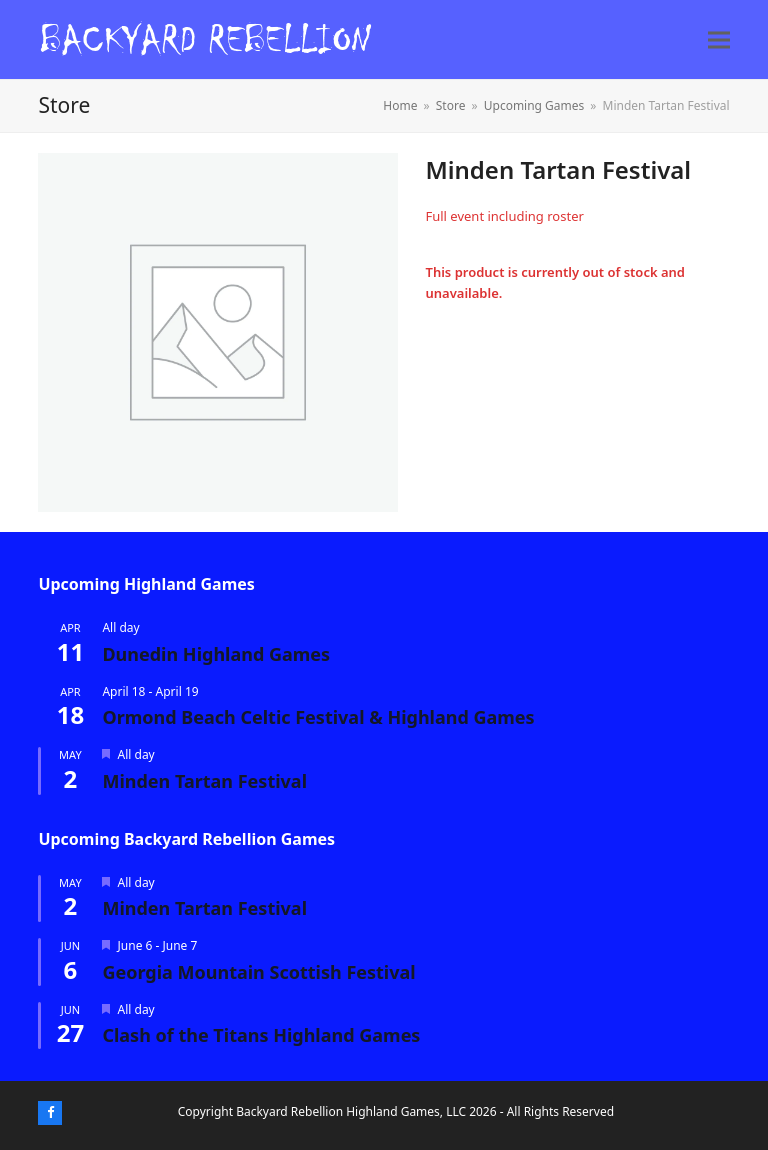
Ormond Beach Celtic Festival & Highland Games (318, 717)
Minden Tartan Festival (204, 781)
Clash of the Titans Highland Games (261, 1035)
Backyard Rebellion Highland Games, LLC (351, 1111)
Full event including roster (504, 216)
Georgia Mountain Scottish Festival (258, 972)
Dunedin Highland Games (216, 654)
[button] (719, 39)
